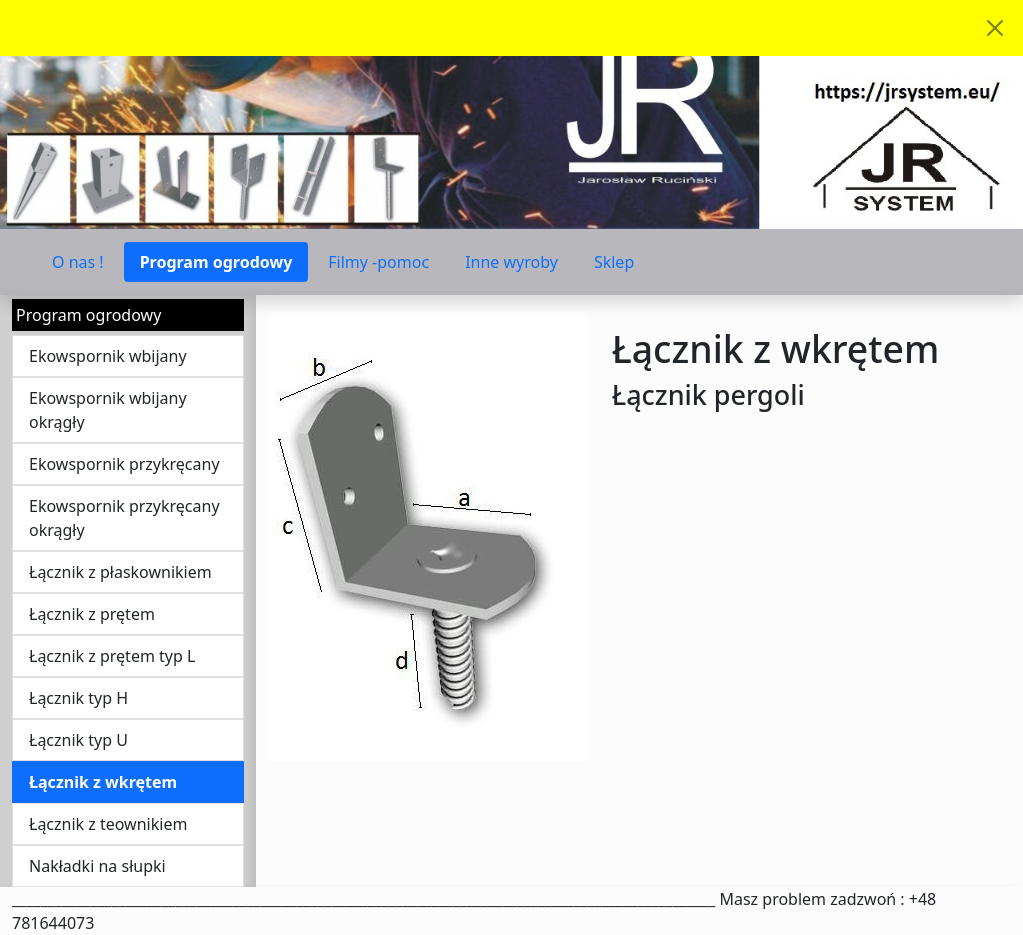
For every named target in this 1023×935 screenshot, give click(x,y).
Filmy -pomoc (378, 262)
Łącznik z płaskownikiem (120, 572)
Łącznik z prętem (92, 614)
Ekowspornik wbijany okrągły (108, 410)
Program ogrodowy (216, 262)
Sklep (614, 262)
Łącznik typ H (78, 698)
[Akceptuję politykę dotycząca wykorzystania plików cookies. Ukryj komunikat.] (995, 28)
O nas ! (78, 262)
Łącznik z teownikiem (108, 824)
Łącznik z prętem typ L (112, 656)
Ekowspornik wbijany (108, 356)
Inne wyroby (511, 262)
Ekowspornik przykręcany (124, 464)
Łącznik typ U (78, 740)
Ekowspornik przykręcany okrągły (124, 518)
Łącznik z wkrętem (103, 782)
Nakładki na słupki (97, 866)
